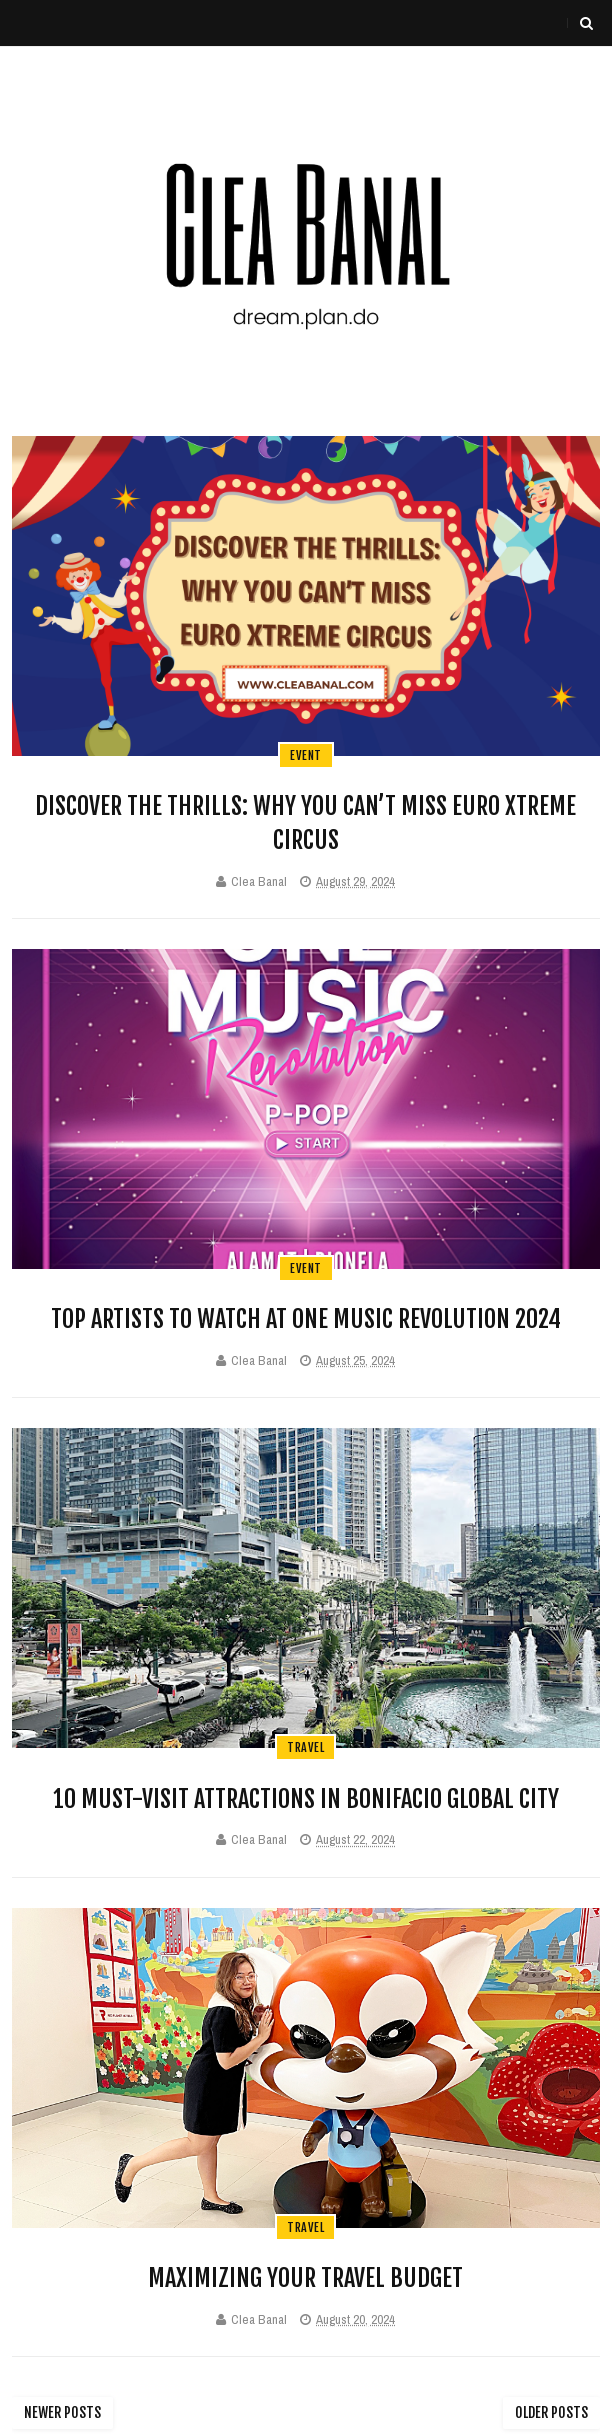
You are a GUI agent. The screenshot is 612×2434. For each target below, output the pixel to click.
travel (305, 1747)
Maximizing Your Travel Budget (305, 2278)
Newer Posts (62, 2412)
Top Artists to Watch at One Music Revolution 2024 (306, 1319)
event (306, 755)
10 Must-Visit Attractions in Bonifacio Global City (306, 1799)
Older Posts (551, 2412)
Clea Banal (259, 881)
